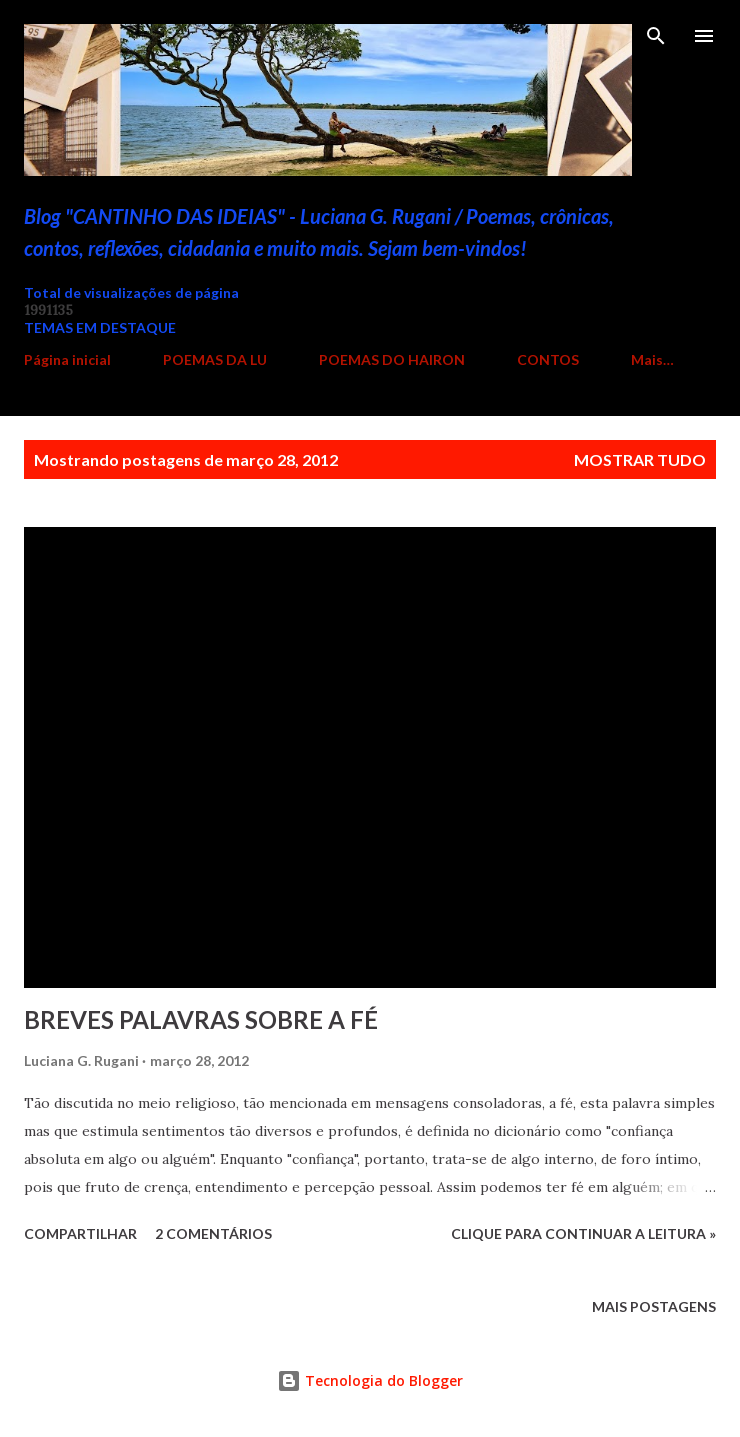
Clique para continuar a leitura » (583, 1233)
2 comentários (213, 1233)
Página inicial (67, 359)
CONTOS (548, 359)
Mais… (652, 359)
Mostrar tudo (640, 459)
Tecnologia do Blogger (370, 1380)
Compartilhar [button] (80, 1233)
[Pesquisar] (656, 36)
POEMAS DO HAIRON (392, 359)
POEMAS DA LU (215, 359)
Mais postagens (654, 1306)
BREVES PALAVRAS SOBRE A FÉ (201, 1019)
